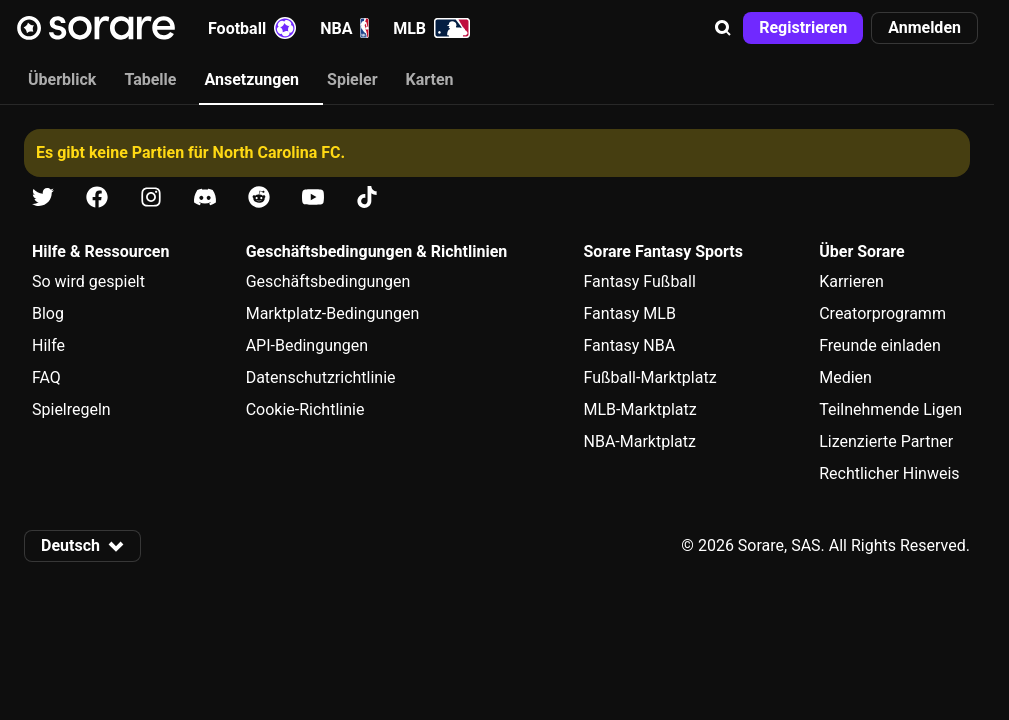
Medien (845, 377)
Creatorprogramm (882, 313)
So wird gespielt (88, 281)
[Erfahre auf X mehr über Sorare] (43, 197)
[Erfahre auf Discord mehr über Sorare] (205, 197)
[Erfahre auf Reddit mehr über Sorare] (259, 197)
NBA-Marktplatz (640, 441)
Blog (48, 313)
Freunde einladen (880, 345)
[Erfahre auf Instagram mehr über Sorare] (151, 197)
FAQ (46, 377)
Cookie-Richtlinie (305, 409)
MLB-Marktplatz (640, 409)
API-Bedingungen (307, 345)
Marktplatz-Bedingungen (333, 313)
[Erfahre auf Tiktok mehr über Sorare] (367, 197)
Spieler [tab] (352, 79)
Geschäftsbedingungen (328, 281)
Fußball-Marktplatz (650, 377)
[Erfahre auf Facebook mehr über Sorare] (97, 197)
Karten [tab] (430, 79)
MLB (431, 28)
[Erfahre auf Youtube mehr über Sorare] (313, 197)
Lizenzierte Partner (886, 441)
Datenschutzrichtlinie (321, 377)
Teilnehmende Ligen (890, 409)
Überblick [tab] (62, 79)
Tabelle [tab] (150, 79)
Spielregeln (71, 409)
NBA (344, 28)
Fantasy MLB (630, 313)
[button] (723, 28)
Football (252, 28)
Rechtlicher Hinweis (889, 473)
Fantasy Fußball (640, 281)
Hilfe (48, 345)
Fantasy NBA (630, 345)
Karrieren (851, 281)
